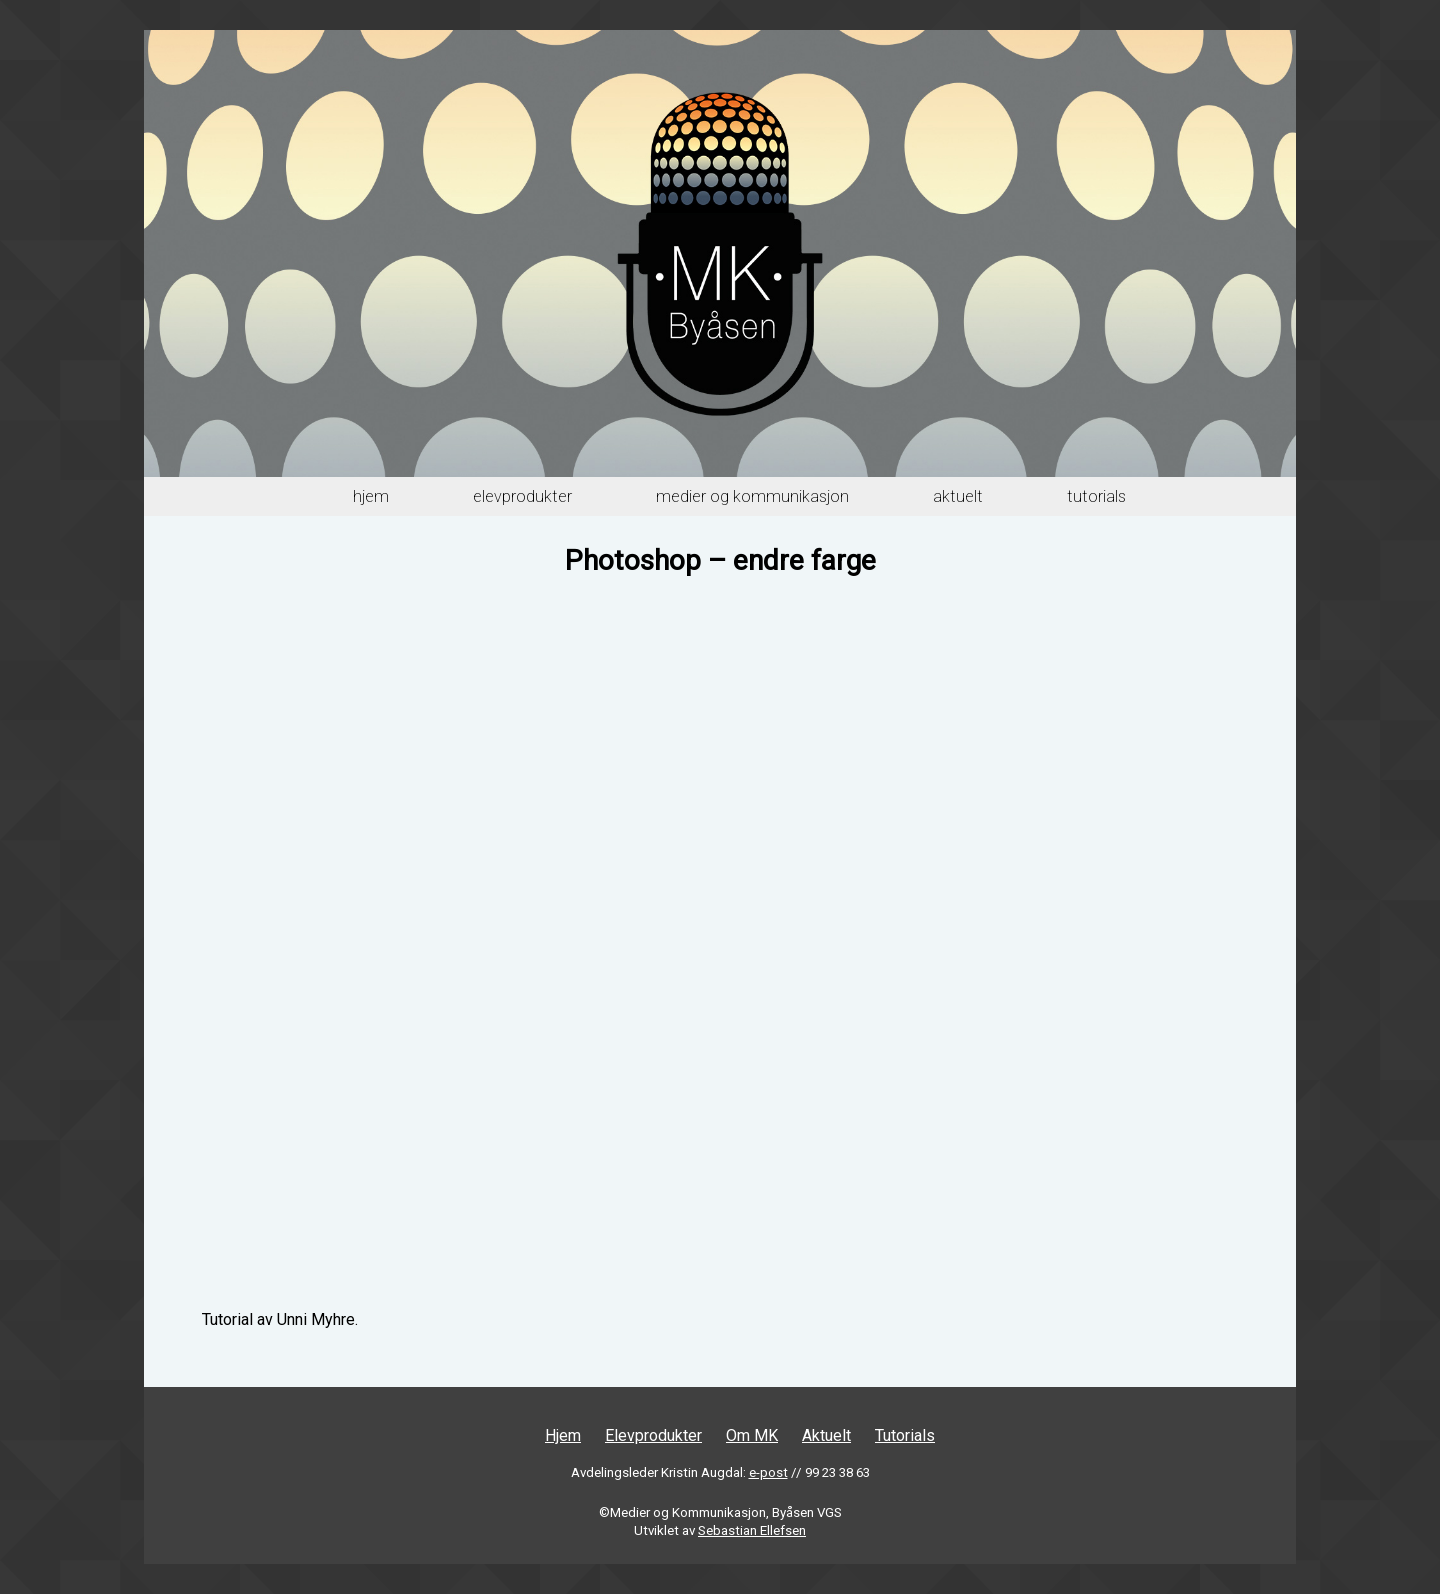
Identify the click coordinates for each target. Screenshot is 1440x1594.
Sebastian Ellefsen (752, 1530)
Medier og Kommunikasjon (752, 496)
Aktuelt (958, 496)
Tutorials (1096, 496)
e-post (768, 1472)
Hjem (371, 496)
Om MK (752, 1435)
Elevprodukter (522, 496)
